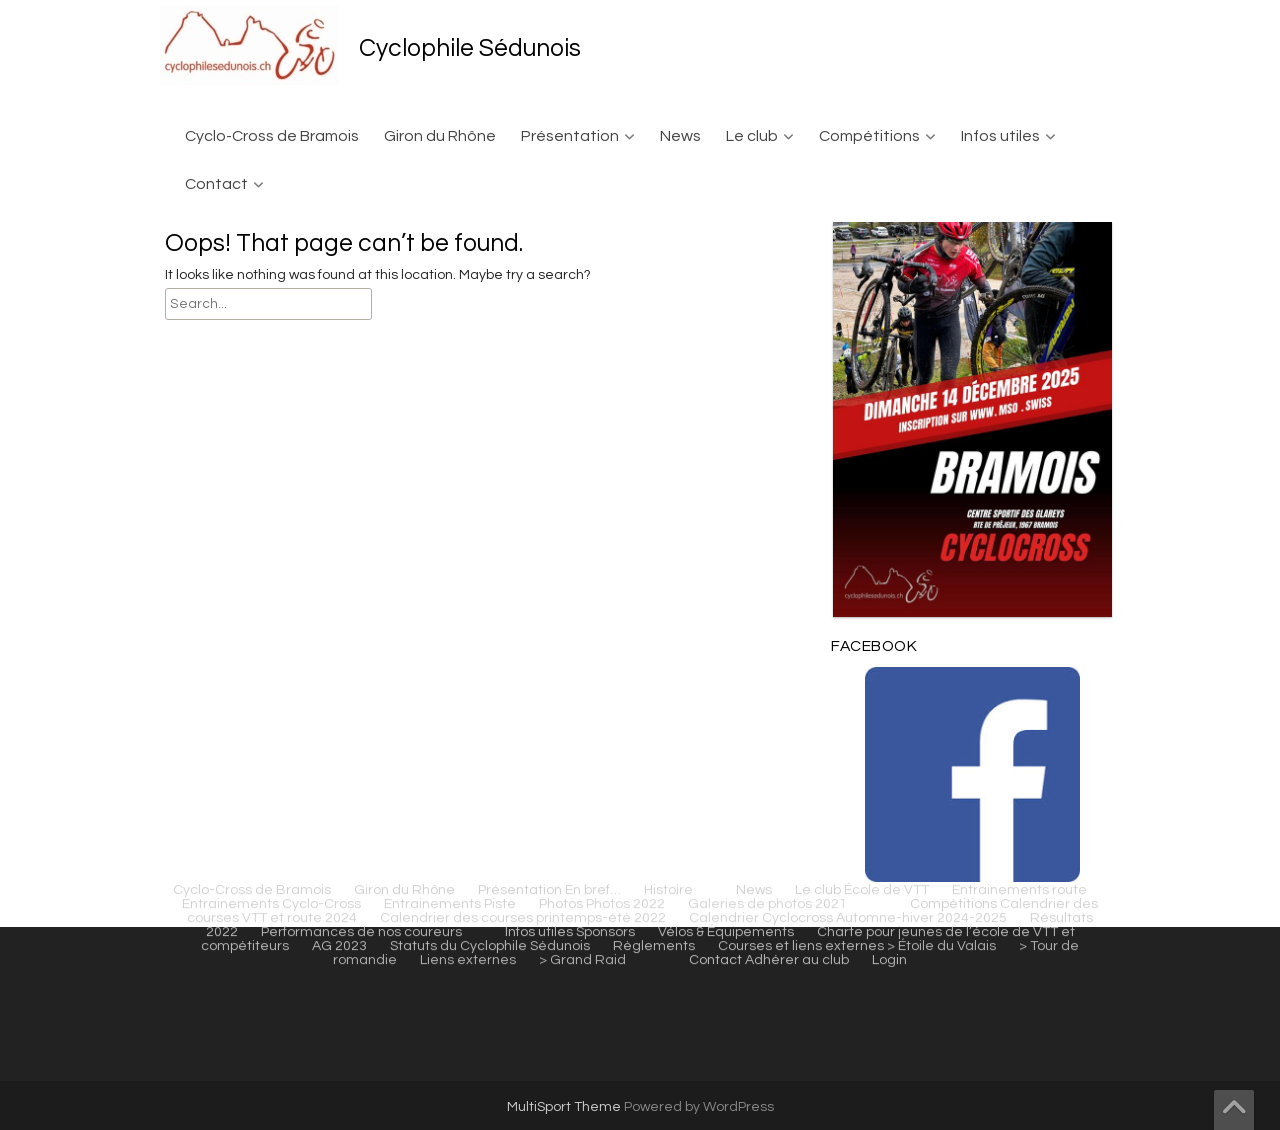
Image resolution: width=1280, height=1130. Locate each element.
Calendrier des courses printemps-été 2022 (523, 249)
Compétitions (869, 136)
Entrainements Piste (450, 235)
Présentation (570, 136)
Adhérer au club (797, 291)
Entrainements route (1019, 221)
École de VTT (886, 221)
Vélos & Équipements (726, 263)
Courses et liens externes (801, 277)
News (680, 136)
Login (889, 291)
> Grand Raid (582, 291)
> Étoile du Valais (941, 277)
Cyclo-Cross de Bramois (272, 136)
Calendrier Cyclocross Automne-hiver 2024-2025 (848, 249)
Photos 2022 (625, 235)
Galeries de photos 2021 (767, 235)
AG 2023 (339, 277)
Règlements (654, 277)
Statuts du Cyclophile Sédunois (490, 277)
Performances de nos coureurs (361, 263)
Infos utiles (1000, 136)
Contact (216, 184)
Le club (752, 136)
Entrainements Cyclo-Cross (271, 235)
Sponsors (605, 263)
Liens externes (468, 291)
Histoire (668, 221)
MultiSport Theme (565, 1107)
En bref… (593, 221)
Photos (561, 235)
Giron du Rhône (440, 136)
